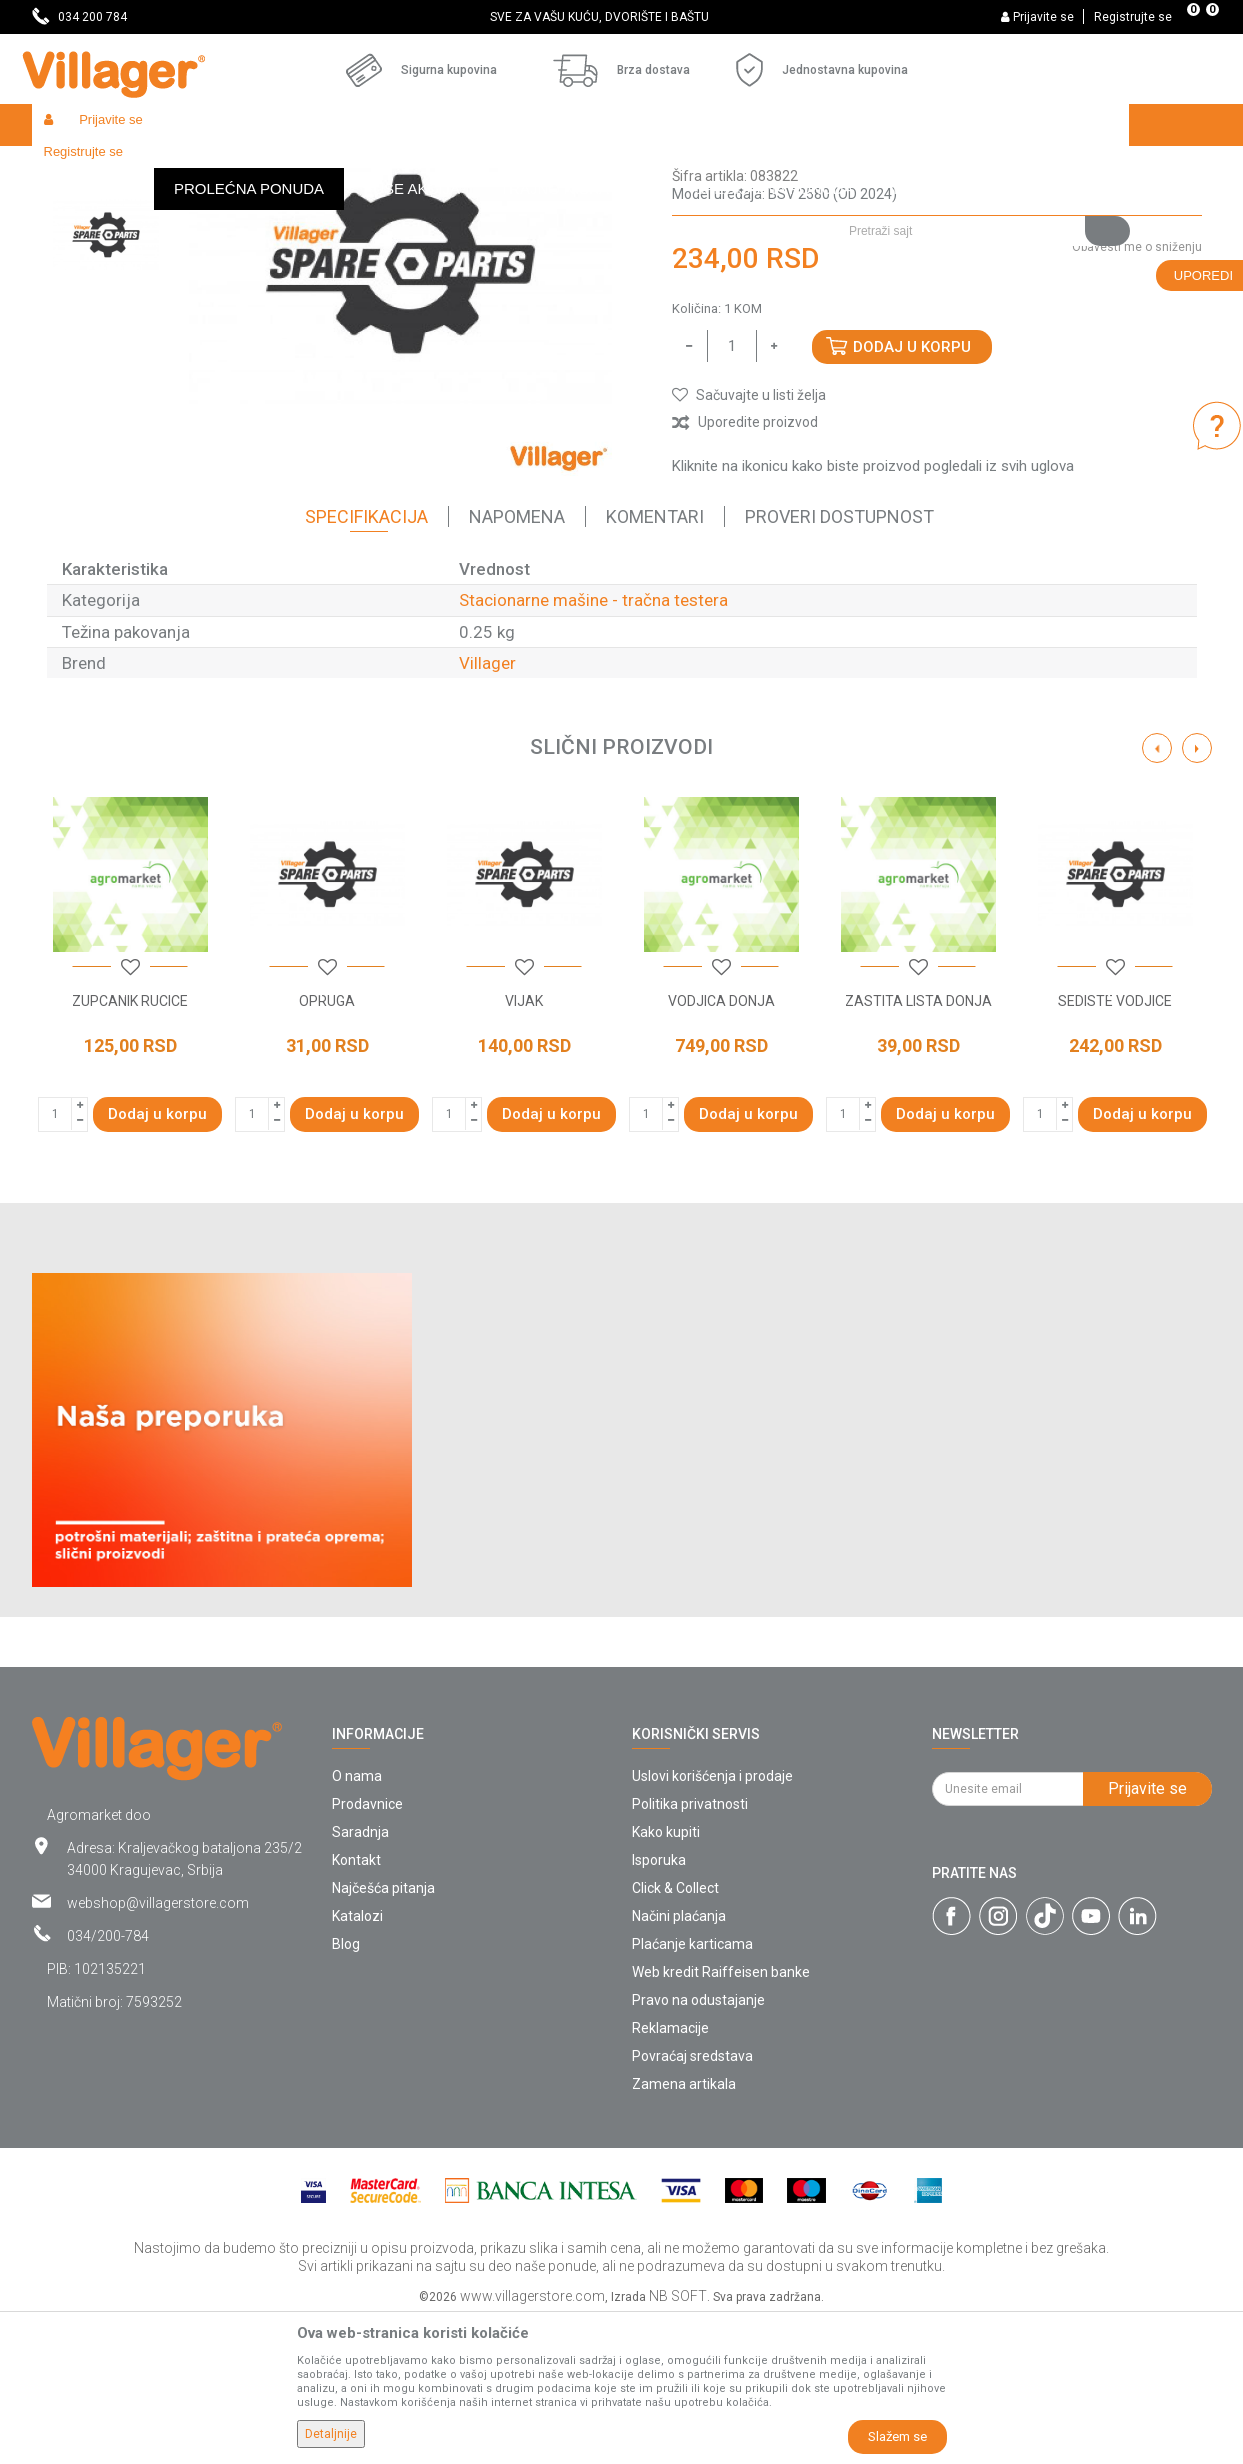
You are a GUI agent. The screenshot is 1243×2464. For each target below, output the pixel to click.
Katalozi (357, 2062)
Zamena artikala (684, 2230)
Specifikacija (366, 662)
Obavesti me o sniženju (1137, 393)
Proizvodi (151, 167)
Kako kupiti (666, 1978)
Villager (487, 809)
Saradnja (360, 1978)
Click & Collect (675, 2034)
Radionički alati (294, 167)
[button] (981, 167)
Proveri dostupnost (839, 662)
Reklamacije (670, 2174)
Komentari (655, 662)
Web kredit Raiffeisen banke (721, 2118)
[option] (622, 17)
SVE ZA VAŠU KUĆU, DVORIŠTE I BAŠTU (620, 17)
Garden (214, 167)
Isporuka (659, 2006)
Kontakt (356, 2006)
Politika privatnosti (690, 1950)
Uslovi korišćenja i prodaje (712, 1922)
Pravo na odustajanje (698, 2146)
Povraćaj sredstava (692, 2202)
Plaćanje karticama (692, 2090)
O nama (357, 1922)
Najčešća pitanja (383, 2034)
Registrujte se (1133, 17)
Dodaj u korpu (912, 493)
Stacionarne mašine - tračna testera (710, 167)
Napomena (517, 662)
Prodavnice (367, 1950)
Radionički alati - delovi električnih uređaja (473, 167)
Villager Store (70, 167)
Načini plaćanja (679, 2062)
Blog (346, 2090)
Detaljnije (331, 2434)
